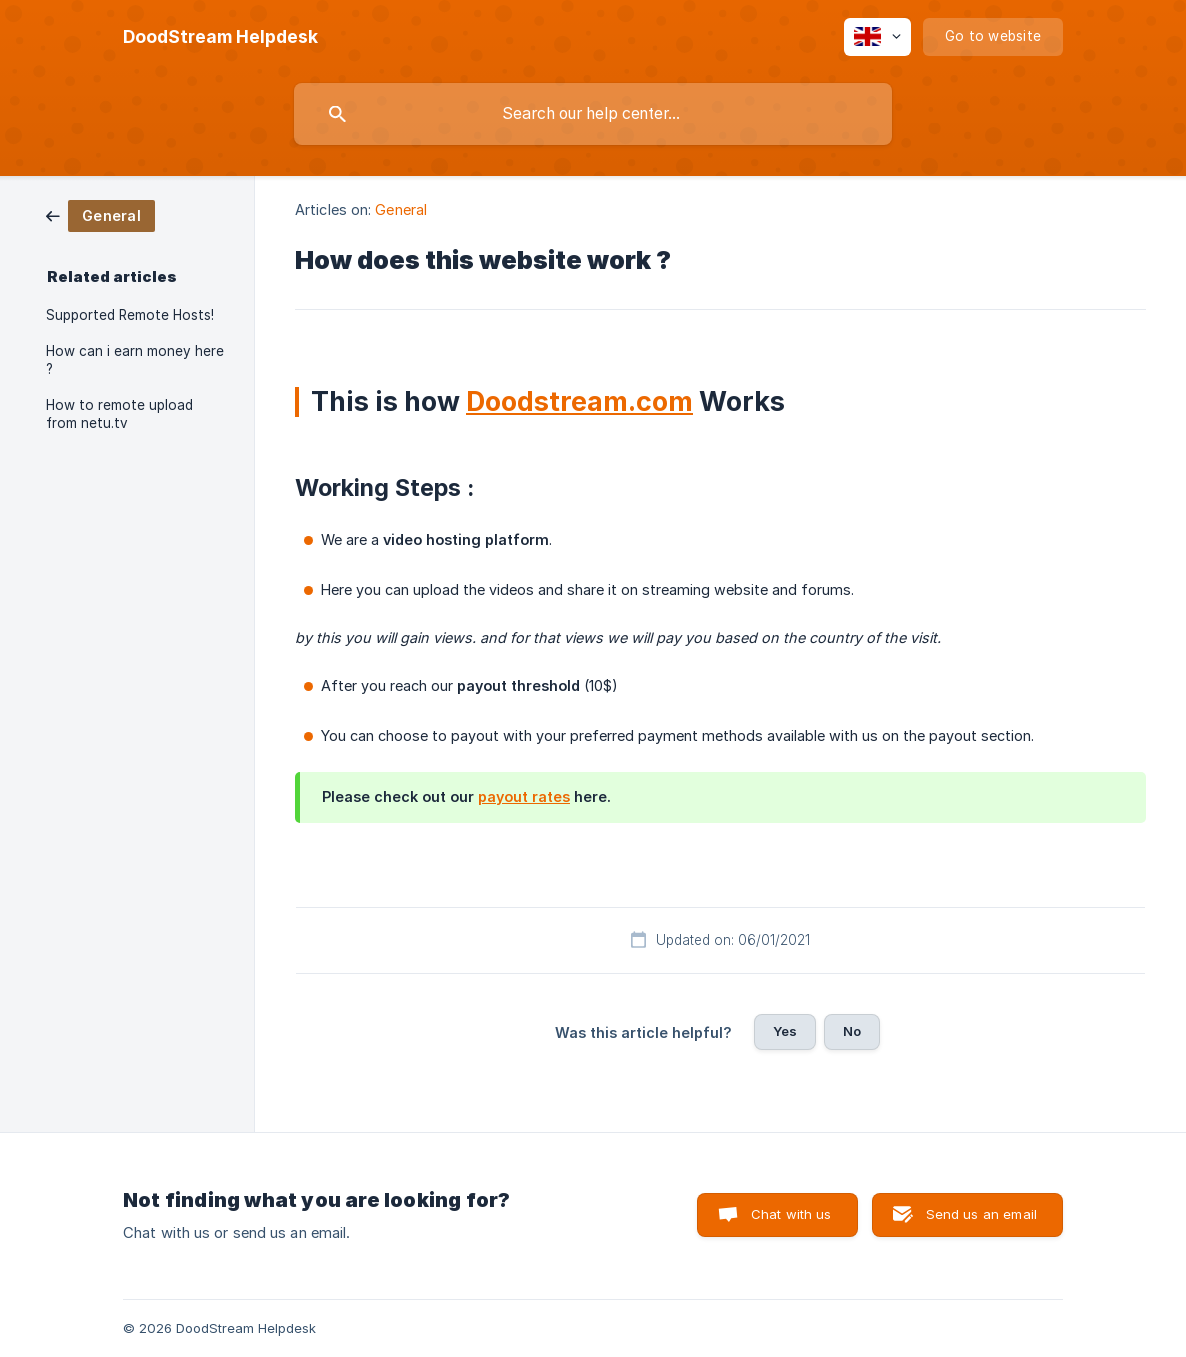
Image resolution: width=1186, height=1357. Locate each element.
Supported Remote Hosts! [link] (130, 315)
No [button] (852, 1031)
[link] (100, 214)
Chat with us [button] (791, 1214)
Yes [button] (785, 1031)
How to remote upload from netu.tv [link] (119, 414)
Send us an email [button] (981, 1214)
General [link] (401, 209)
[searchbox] (593, 114)
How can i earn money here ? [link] (135, 360)
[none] (220, 37)
